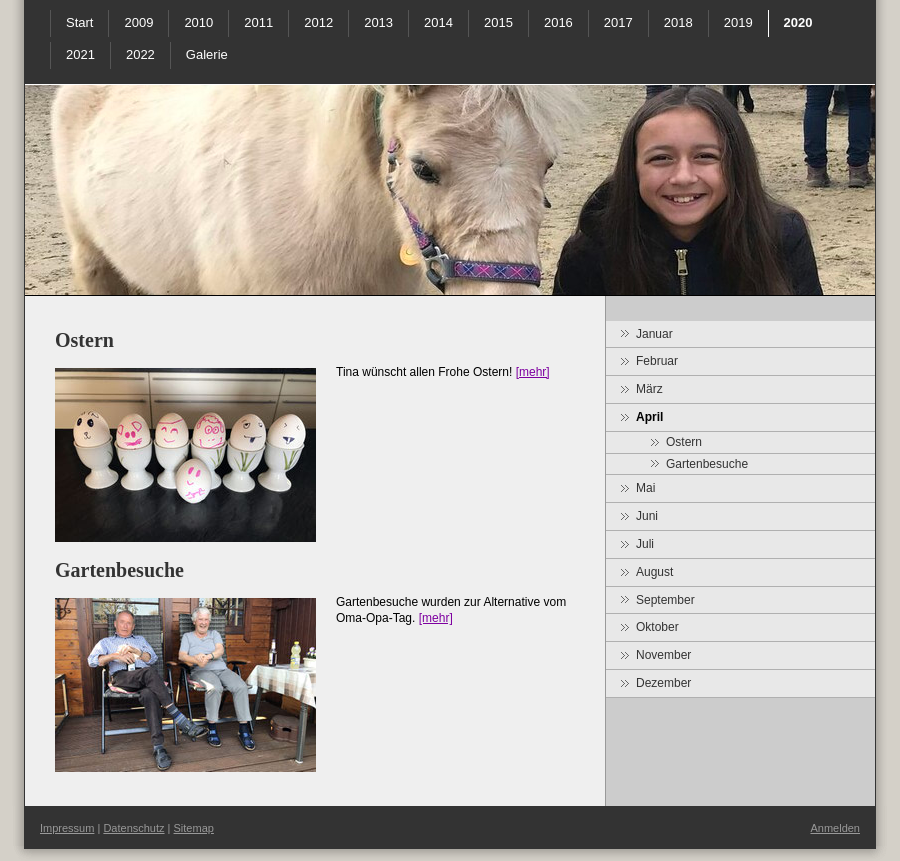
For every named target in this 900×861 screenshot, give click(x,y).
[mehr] (533, 372)
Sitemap (194, 828)
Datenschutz (133, 828)
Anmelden (835, 828)
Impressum (67, 828)
